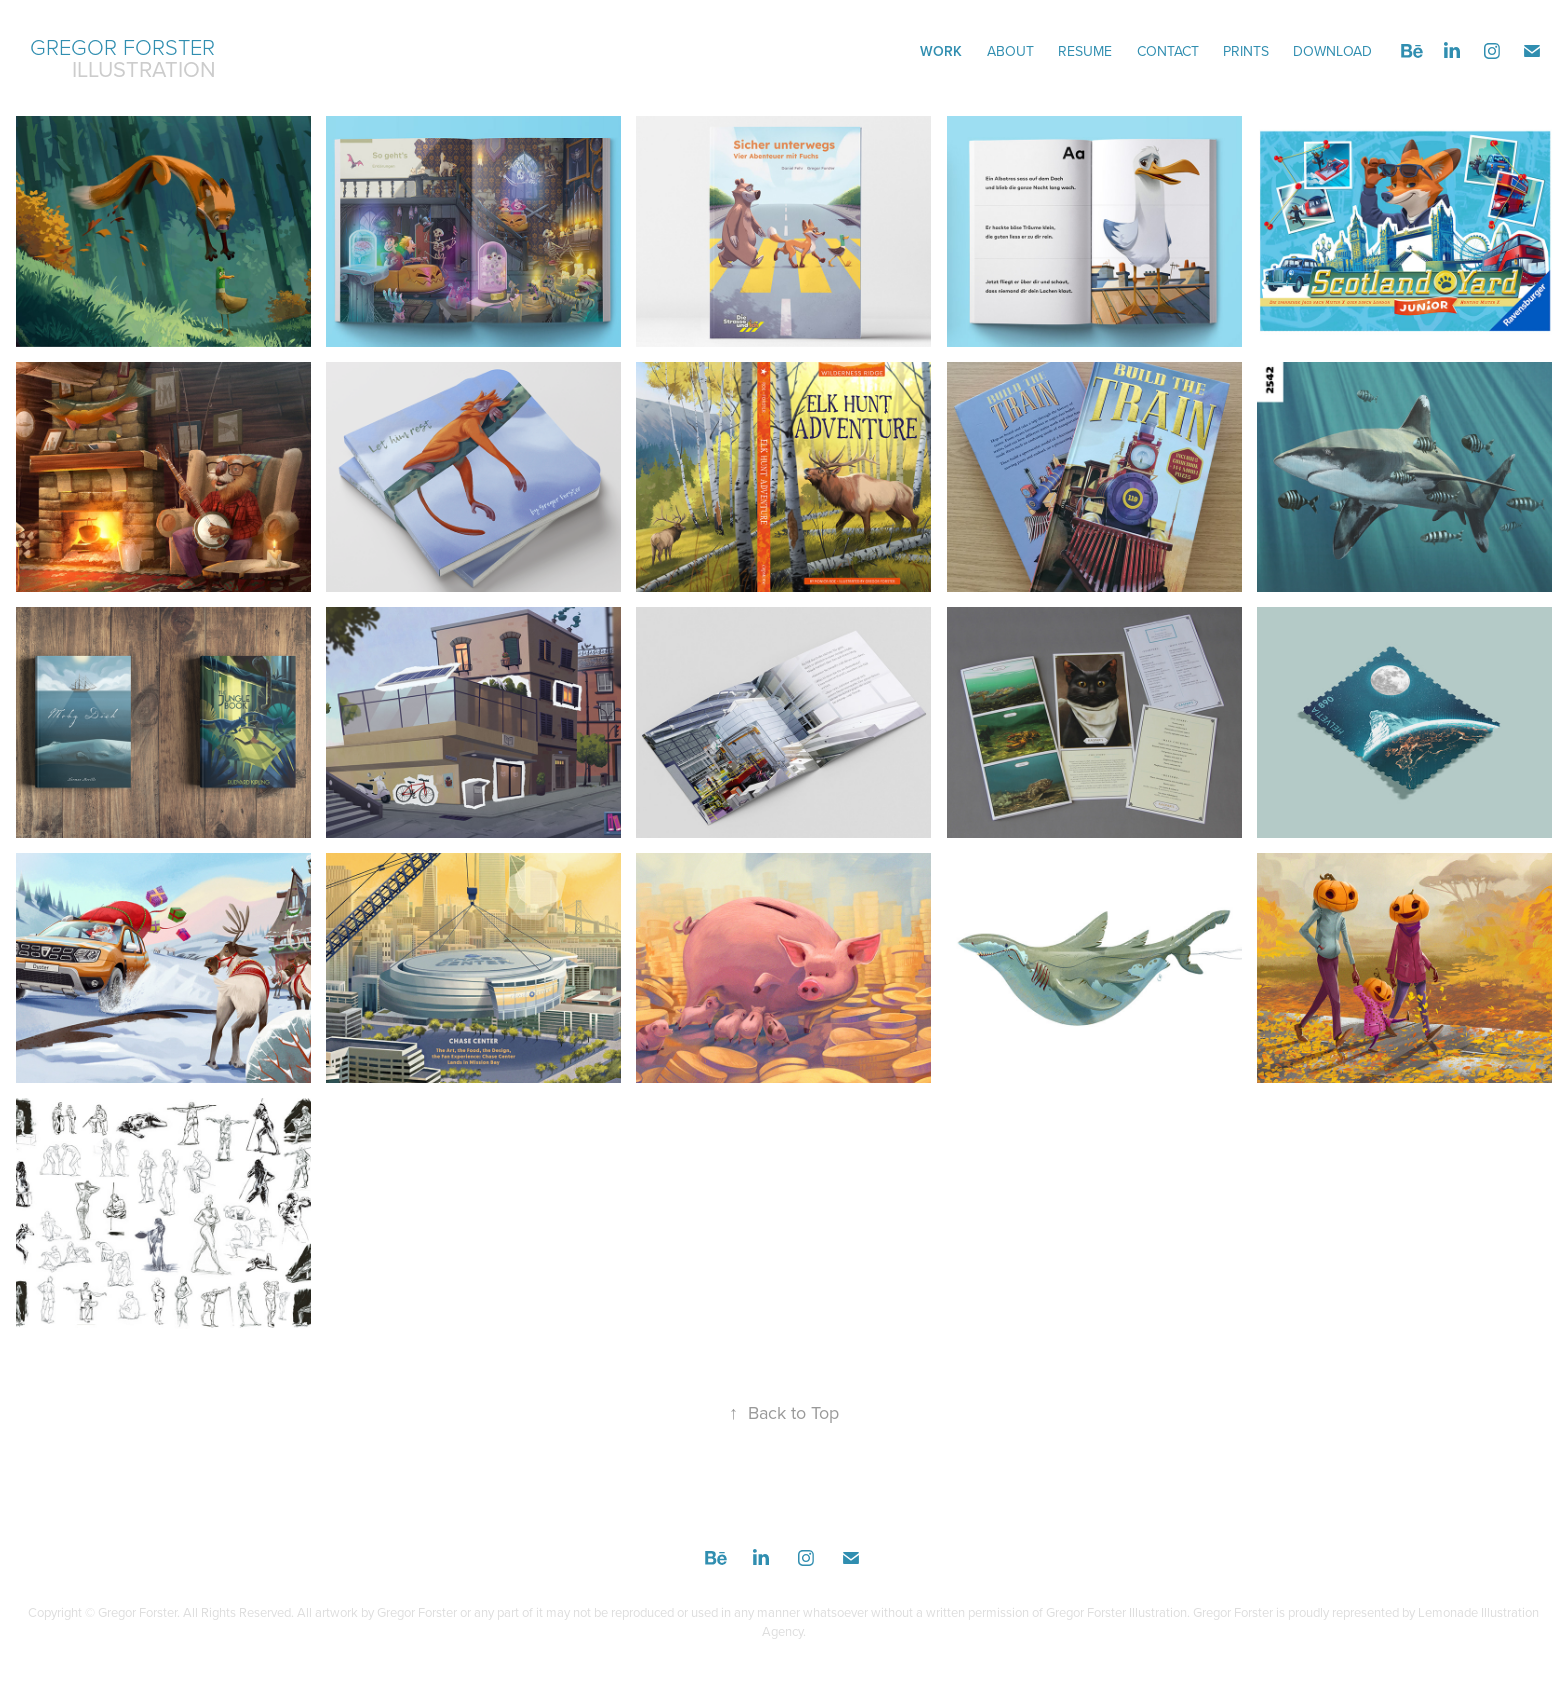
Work (941, 51)
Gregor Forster (122, 46)
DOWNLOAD (1332, 51)
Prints (1246, 51)
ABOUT (1010, 51)
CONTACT (1168, 51)
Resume (1085, 51)
